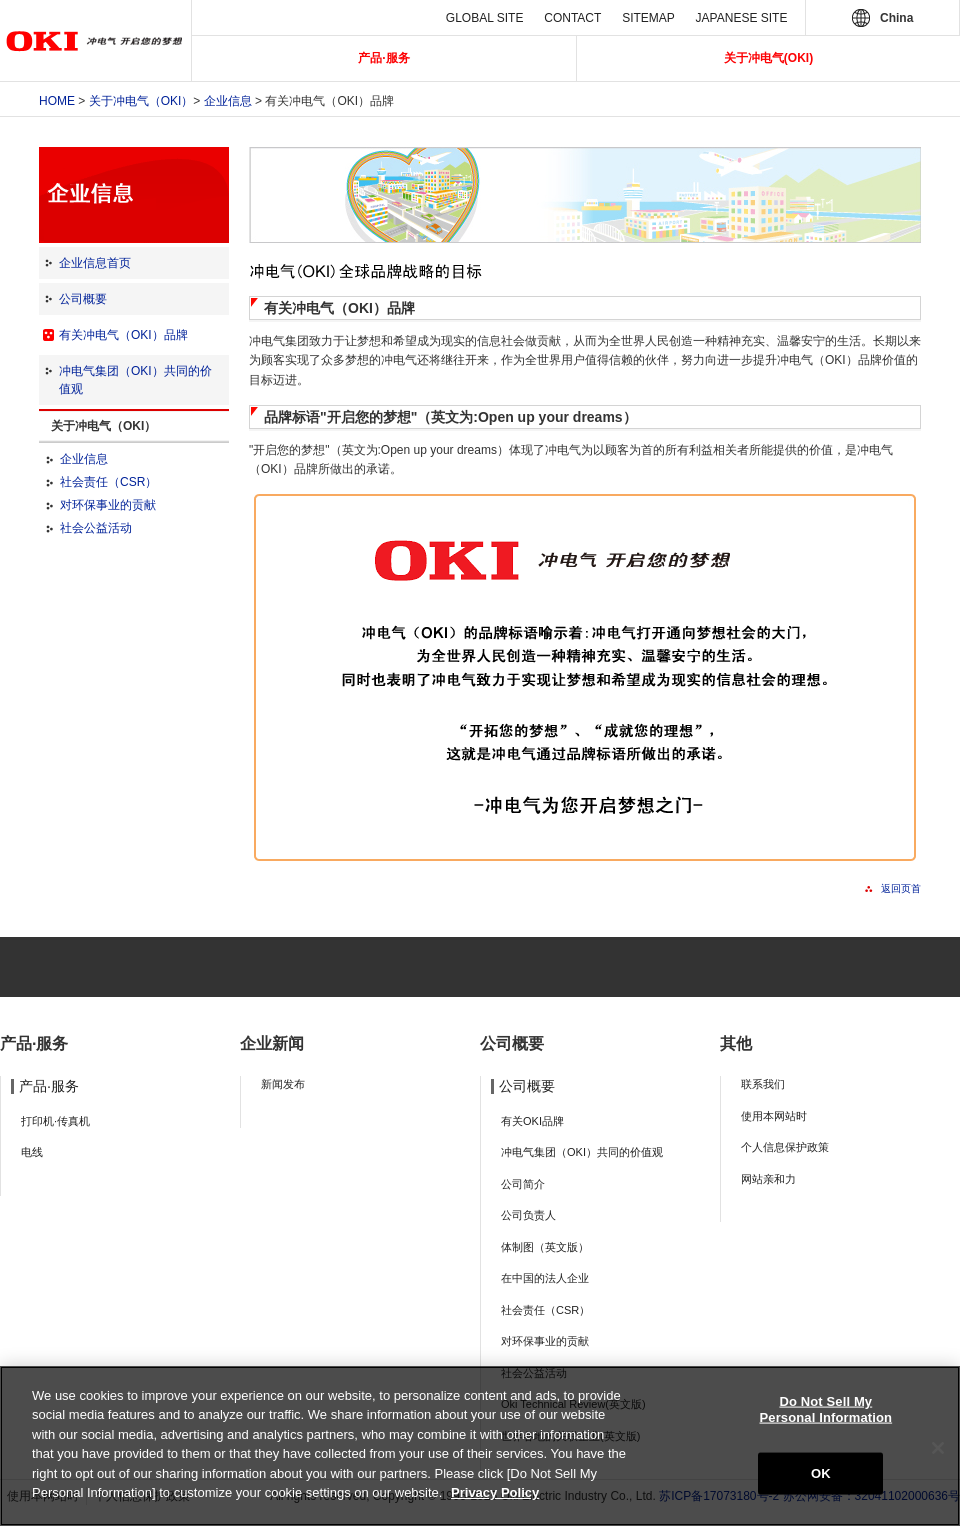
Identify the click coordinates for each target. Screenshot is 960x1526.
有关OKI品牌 (532, 1121)
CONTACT (572, 18)
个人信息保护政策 (785, 1147)
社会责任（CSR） (108, 482)
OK (821, 1473)
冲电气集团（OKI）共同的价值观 (582, 1152)
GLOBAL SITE (485, 18)
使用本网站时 (774, 1116)
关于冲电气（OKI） (141, 101)
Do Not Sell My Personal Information (826, 1409)
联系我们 (763, 1084)
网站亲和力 (768, 1179)
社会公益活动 (96, 528)
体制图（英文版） (545, 1247)
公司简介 (523, 1184)
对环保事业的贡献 (108, 505)
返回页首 (901, 888)
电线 (32, 1152)
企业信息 (228, 101)
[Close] (938, 1448)
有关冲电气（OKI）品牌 (123, 335)
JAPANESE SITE (742, 18)
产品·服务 (383, 58)
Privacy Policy (495, 1492)
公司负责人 (528, 1215)
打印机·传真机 (55, 1121)
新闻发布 (283, 1084)
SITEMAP (648, 18)
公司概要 (83, 299)
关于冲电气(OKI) (768, 58)
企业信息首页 (95, 263)
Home (57, 101)
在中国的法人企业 (545, 1278)
